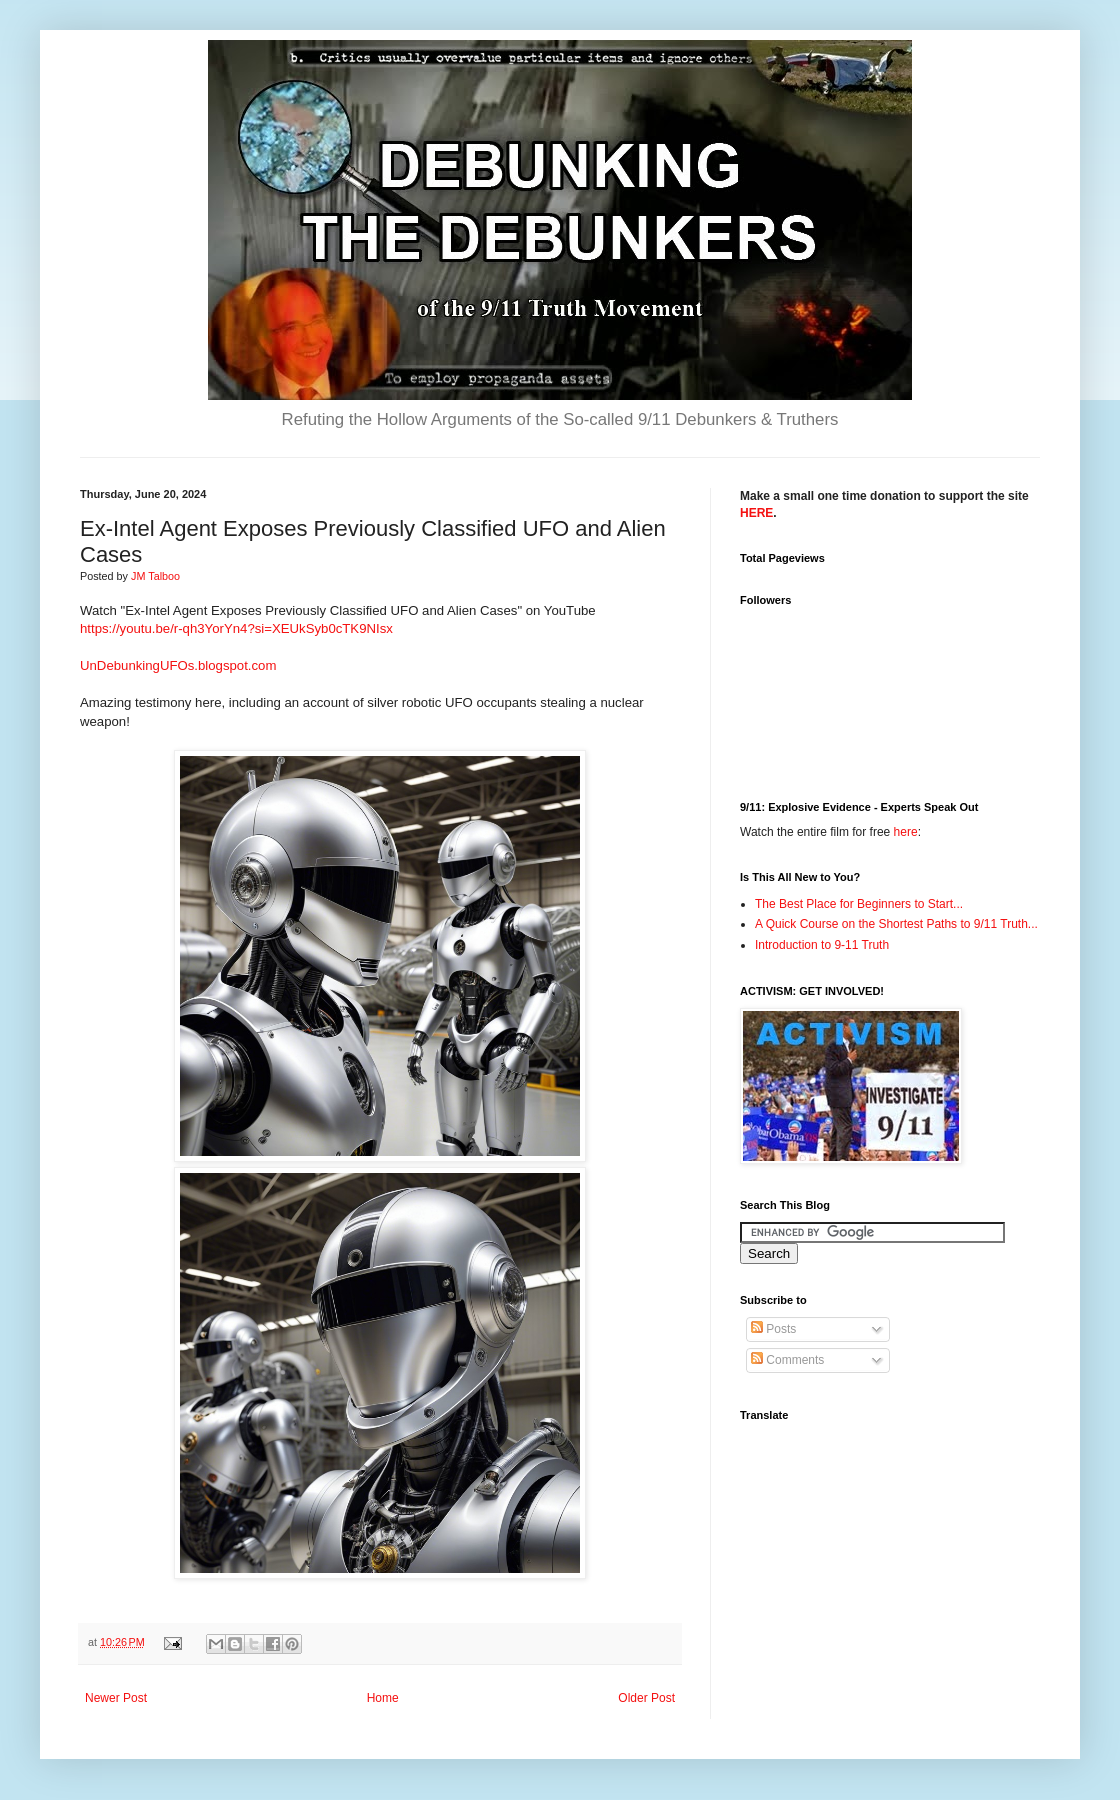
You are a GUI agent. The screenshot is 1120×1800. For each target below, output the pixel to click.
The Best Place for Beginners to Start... (859, 904)
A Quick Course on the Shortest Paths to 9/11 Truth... (896, 924)
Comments (787, 1360)
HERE (756, 513)
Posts (773, 1329)
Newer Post (116, 1698)
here (906, 832)
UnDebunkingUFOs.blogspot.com (178, 665)
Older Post (646, 1698)
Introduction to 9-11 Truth (822, 945)
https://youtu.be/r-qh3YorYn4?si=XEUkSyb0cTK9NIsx (236, 628)
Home (383, 1698)
